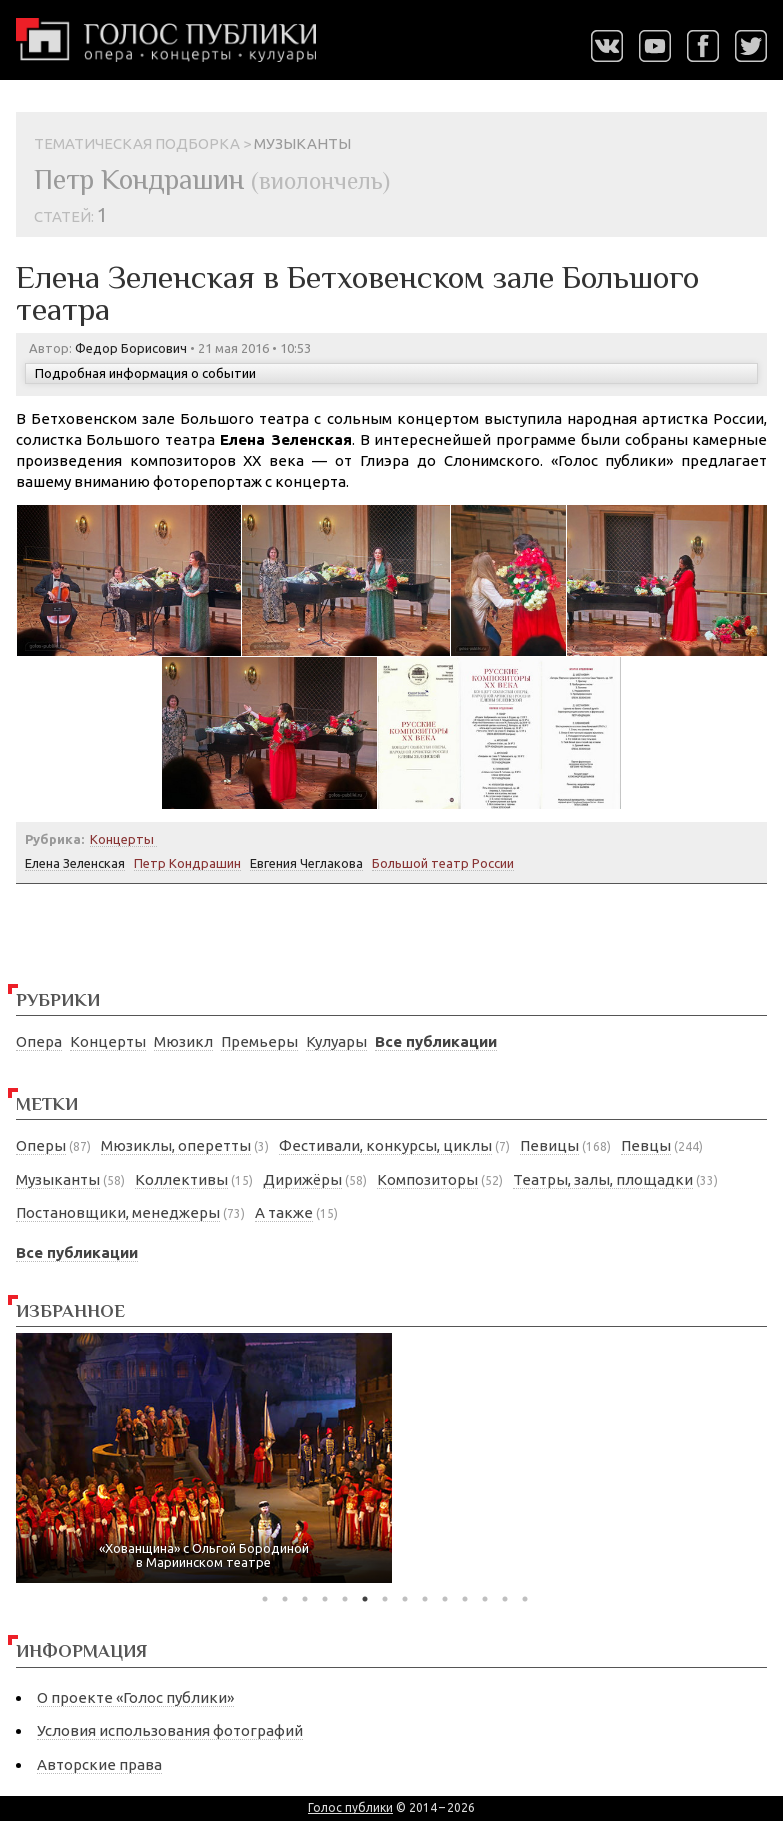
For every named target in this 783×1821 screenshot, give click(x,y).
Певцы (646, 1145)
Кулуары (336, 1041)
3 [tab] (305, 1599)
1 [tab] (265, 1599)
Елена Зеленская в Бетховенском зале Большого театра (357, 293)
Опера (39, 1041)
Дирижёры (302, 1179)
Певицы (549, 1145)
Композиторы (427, 1179)
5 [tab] (345, 1599)
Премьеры (259, 1041)
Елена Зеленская (75, 863)
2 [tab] (285, 1599)
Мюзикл (183, 1041)
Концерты (108, 1041)
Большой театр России (443, 863)
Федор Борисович (131, 348)
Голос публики (350, 1807)
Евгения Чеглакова (306, 863)
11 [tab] (465, 1599)
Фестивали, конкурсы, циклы (385, 1145)
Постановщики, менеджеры (118, 1212)
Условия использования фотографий (170, 1730)
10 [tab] (445, 1599)
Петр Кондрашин (187, 863)
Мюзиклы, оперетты (176, 1145)
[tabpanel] (204, 1458)
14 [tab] (525, 1599)
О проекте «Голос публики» (135, 1697)
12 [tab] (485, 1599)
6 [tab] (365, 1599)
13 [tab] (505, 1599)
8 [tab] (405, 1599)
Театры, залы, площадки (603, 1179)
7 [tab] (385, 1599)
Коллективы (181, 1179)
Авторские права (99, 1764)
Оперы (41, 1145)
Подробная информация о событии (145, 373)
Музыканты (58, 1179)
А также (284, 1212)
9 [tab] (425, 1599)
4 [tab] (325, 1599)
